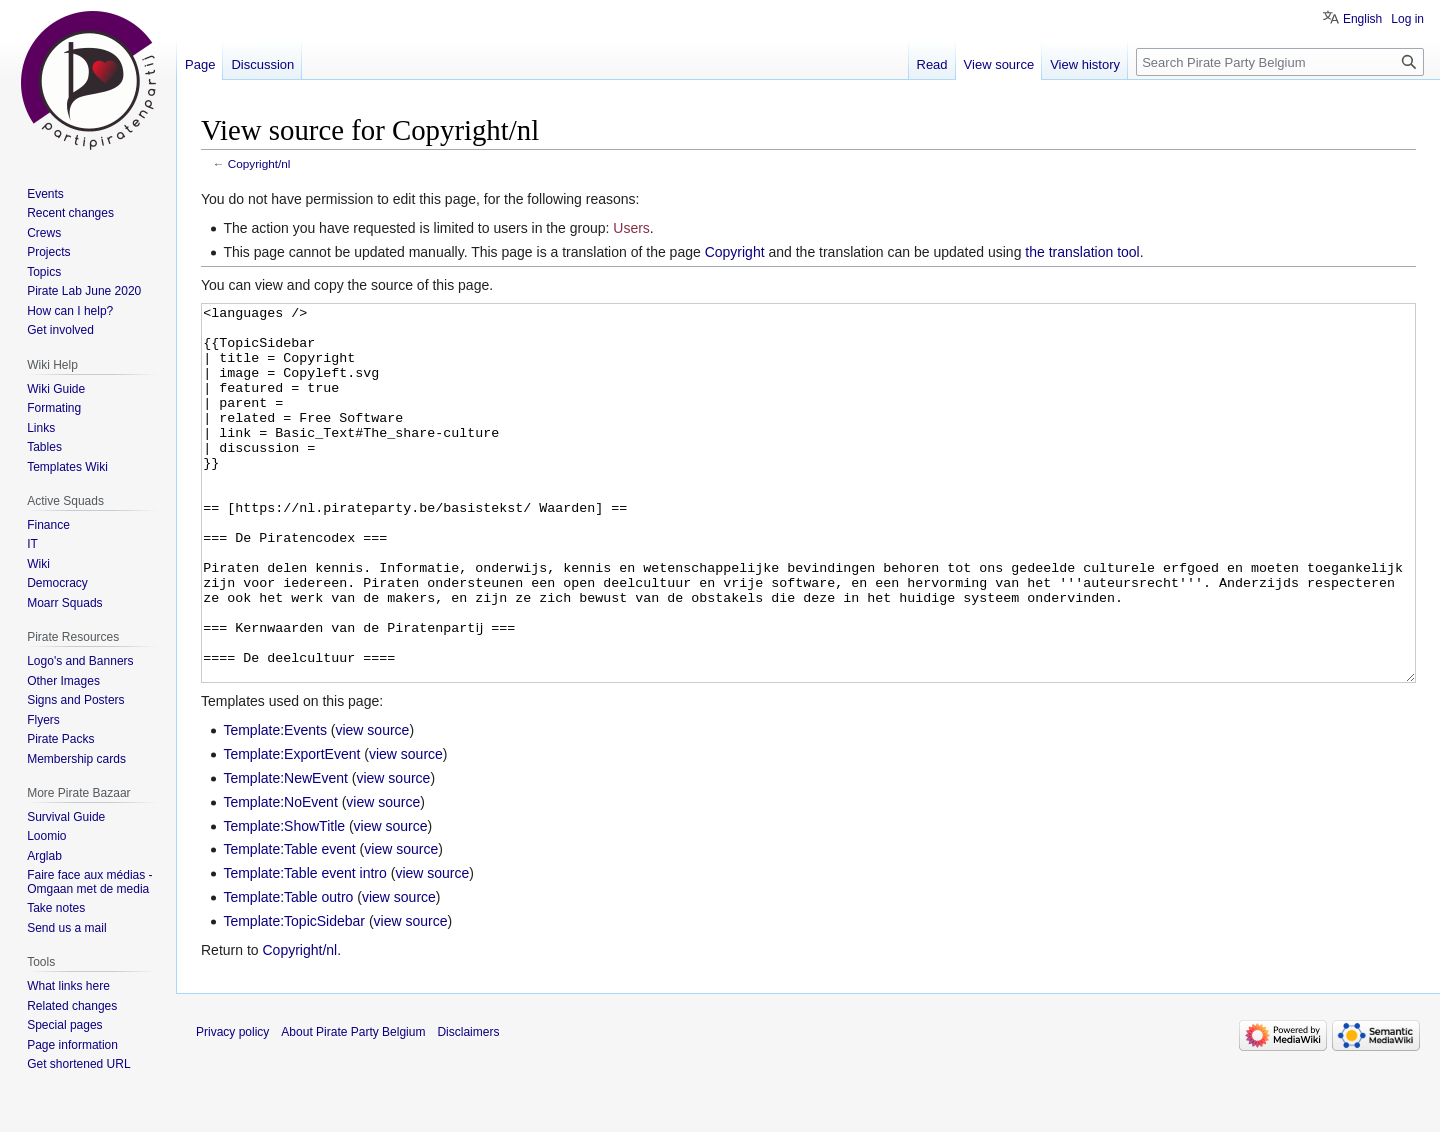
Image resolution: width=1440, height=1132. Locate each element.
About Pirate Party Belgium (353, 1107)
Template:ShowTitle (284, 901)
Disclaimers (468, 1107)
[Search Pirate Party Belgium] (1280, 62)
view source (372, 805)
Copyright (735, 252)
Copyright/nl (259, 163)
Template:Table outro (288, 972)
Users (631, 228)
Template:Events (275, 805)
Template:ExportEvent (291, 829)
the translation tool (1082, 252)
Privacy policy (232, 1107)
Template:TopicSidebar (294, 996)
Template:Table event (289, 924)
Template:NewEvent (285, 853)
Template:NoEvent (280, 877)
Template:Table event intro (304, 948)
